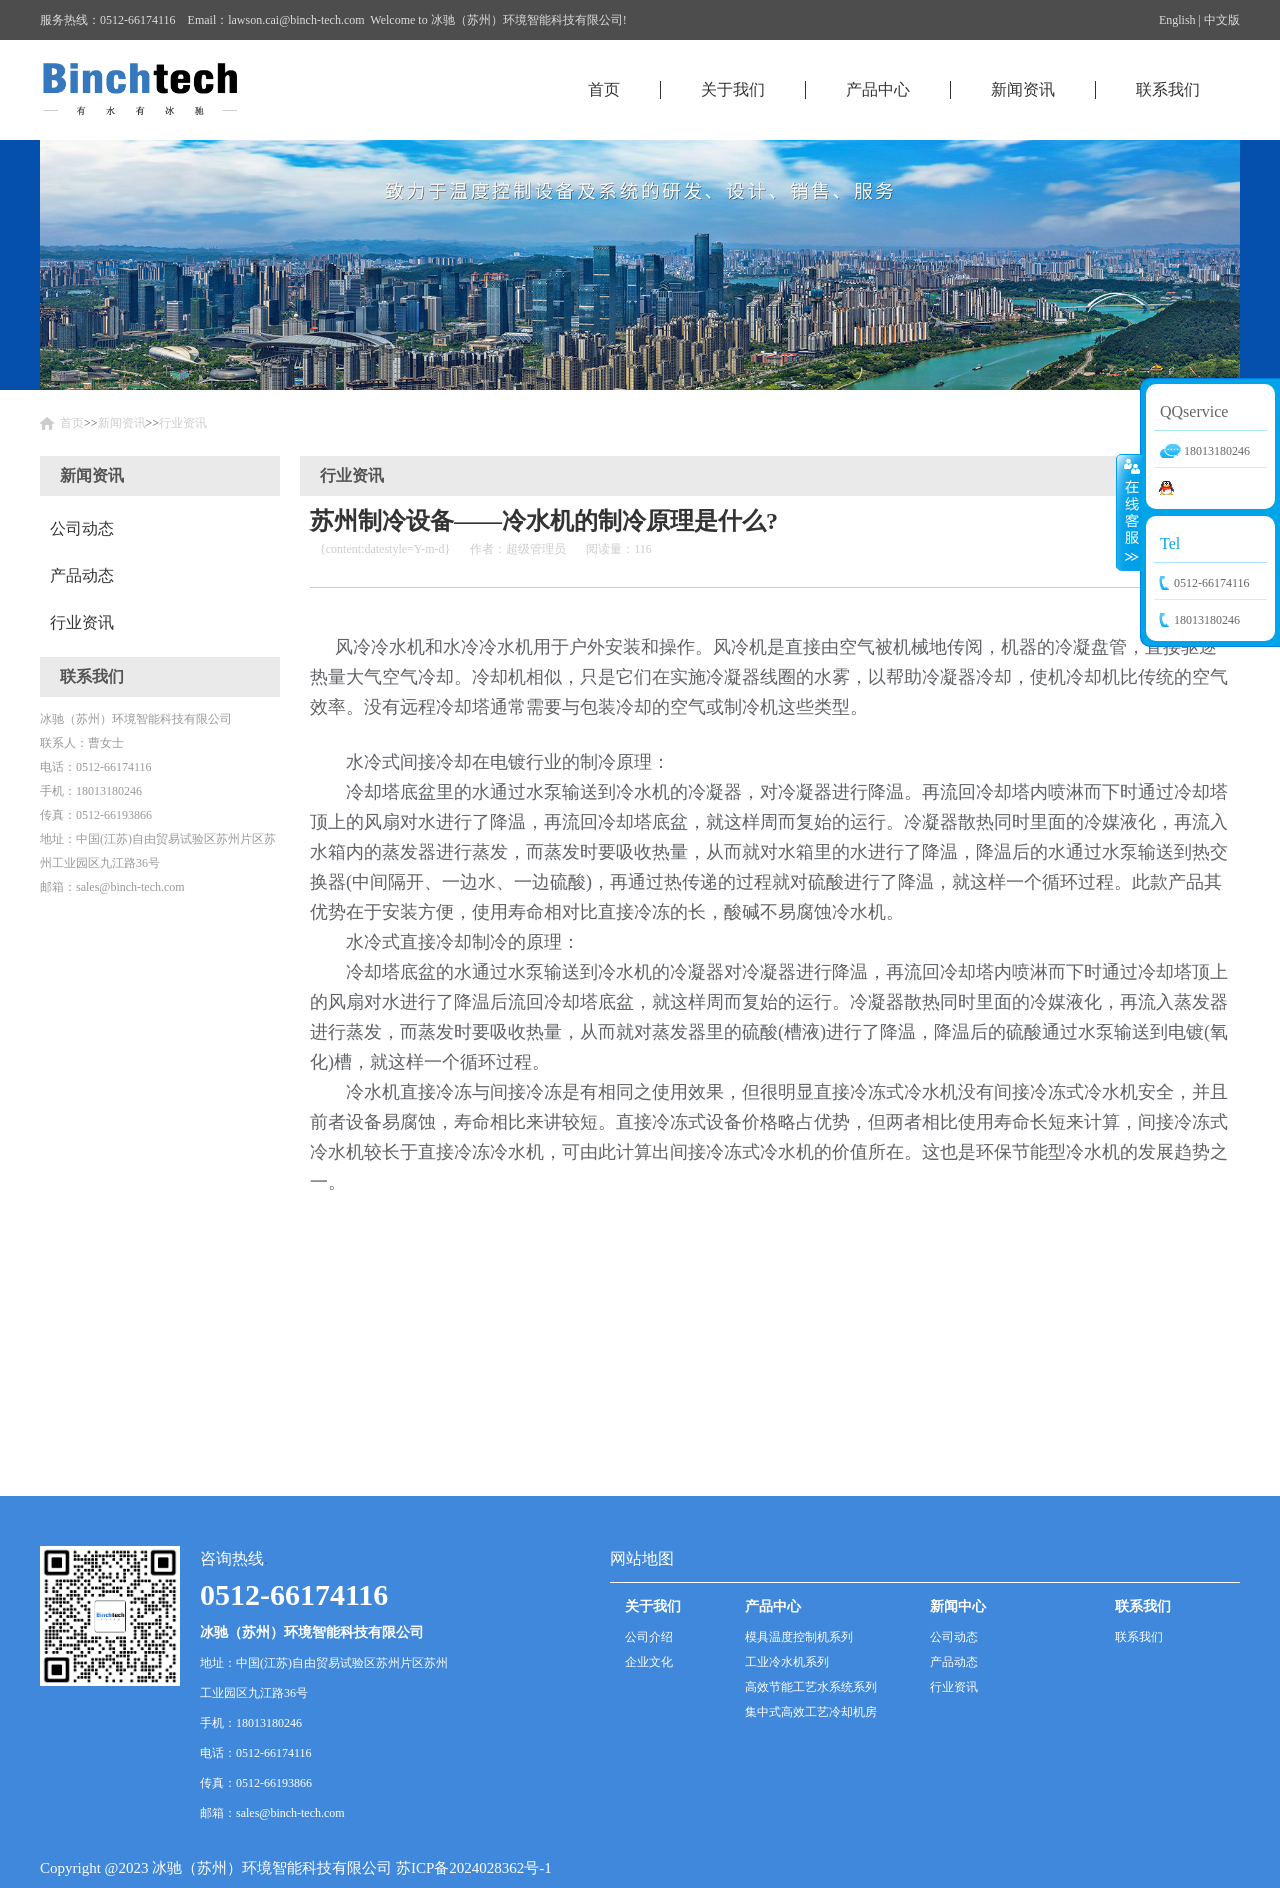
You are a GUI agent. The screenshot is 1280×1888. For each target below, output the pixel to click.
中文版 (1222, 20)
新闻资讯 (1023, 89)
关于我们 (733, 89)
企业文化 (649, 1662)
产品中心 (878, 89)
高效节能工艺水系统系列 (811, 1687)
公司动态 (82, 528)
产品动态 (82, 575)
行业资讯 (183, 423)
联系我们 (1168, 89)
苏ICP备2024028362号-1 (474, 1868)
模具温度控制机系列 (799, 1637)
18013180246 (1207, 620)
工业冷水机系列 (787, 1662)
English (1177, 20)
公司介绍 (649, 1637)
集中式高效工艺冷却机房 (811, 1712)
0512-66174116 (1212, 583)
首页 (604, 89)
